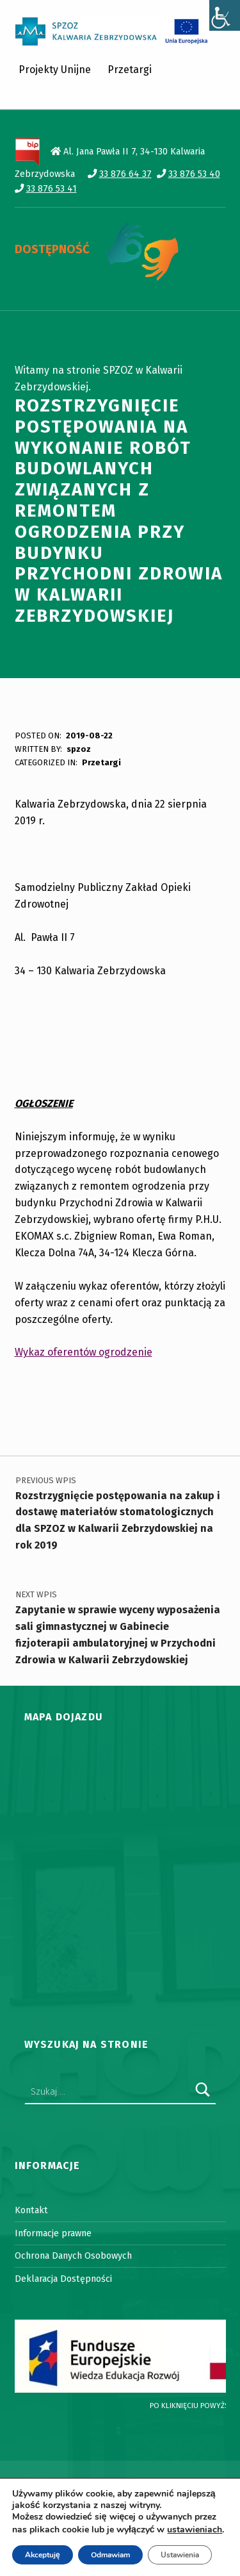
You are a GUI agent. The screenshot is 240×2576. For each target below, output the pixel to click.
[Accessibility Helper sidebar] (224, 15)
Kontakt (31, 2210)
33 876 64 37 (125, 173)
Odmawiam (110, 2555)
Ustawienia (180, 2555)
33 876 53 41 (51, 188)
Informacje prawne (53, 2233)
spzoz (79, 749)
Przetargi (130, 69)
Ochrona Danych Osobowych (73, 2255)
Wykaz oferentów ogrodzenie (83, 1352)
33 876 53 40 (194, 173)
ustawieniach (194, 2530)
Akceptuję (42, 2555)
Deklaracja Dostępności (63, 2278)
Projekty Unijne (55, 69)
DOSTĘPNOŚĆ (52, 249)
